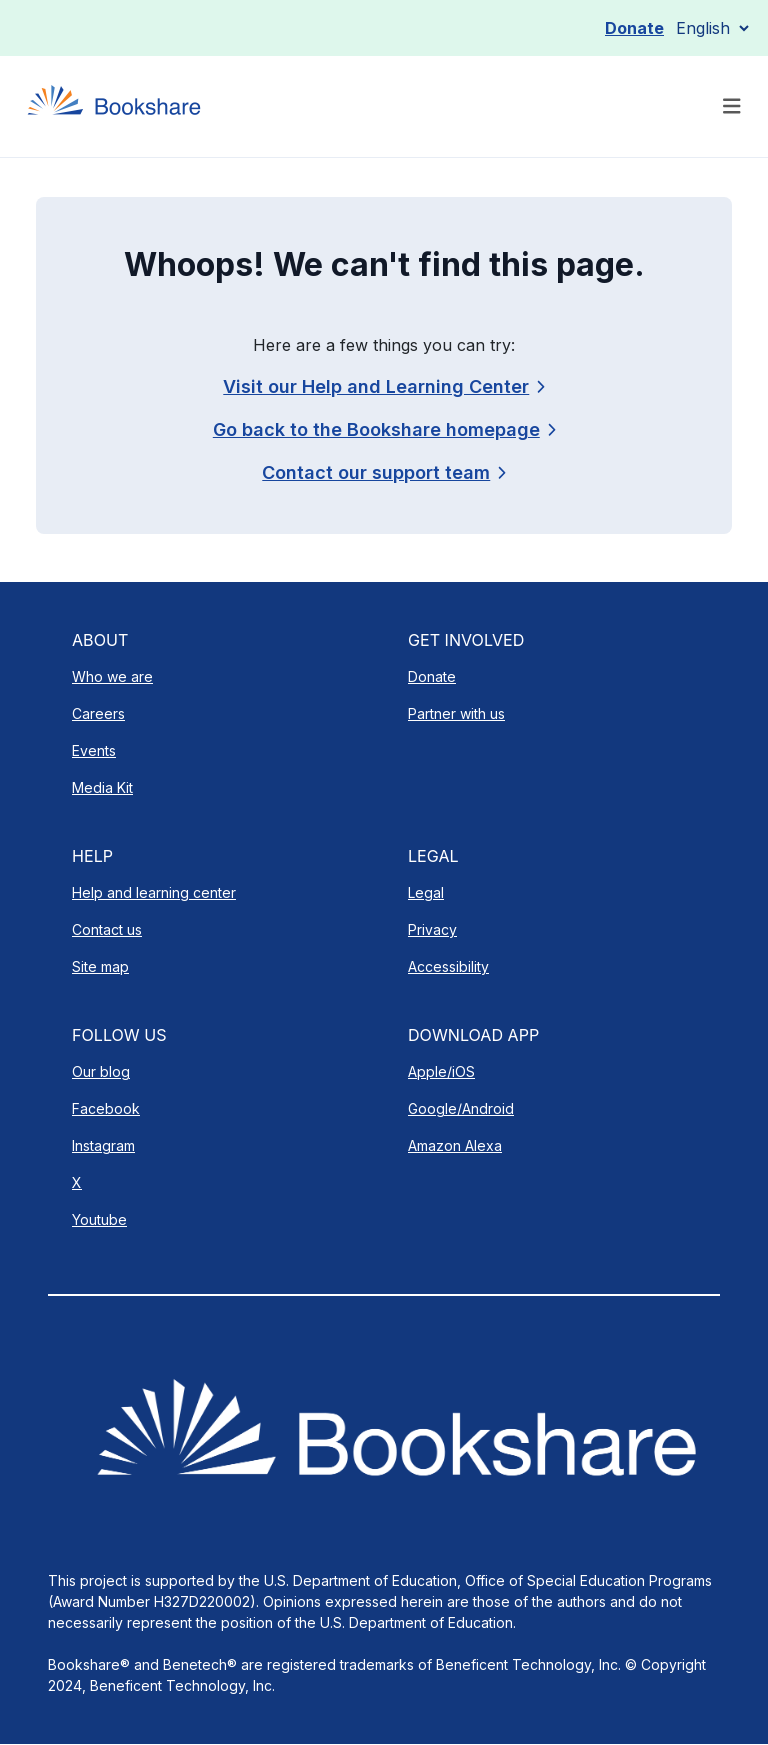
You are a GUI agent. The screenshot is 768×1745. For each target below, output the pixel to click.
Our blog (101, 1071)
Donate (634, 28)
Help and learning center (154, 892)
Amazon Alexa (455, 1145)
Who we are (112, 676)
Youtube (99, 1219)
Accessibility (448, 966)
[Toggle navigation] (732, 106)
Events (94, 750)
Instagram (103, 1145)
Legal (426, 892)
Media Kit (102, 787)
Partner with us (456, 713)
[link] (383, 472)
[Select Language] (712, 28)
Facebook (106, 1108)
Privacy (432, 929)
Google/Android (461, 1108)
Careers (98, 713)
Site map (100, 966)
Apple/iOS (441, 1071)
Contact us (107, 929)
